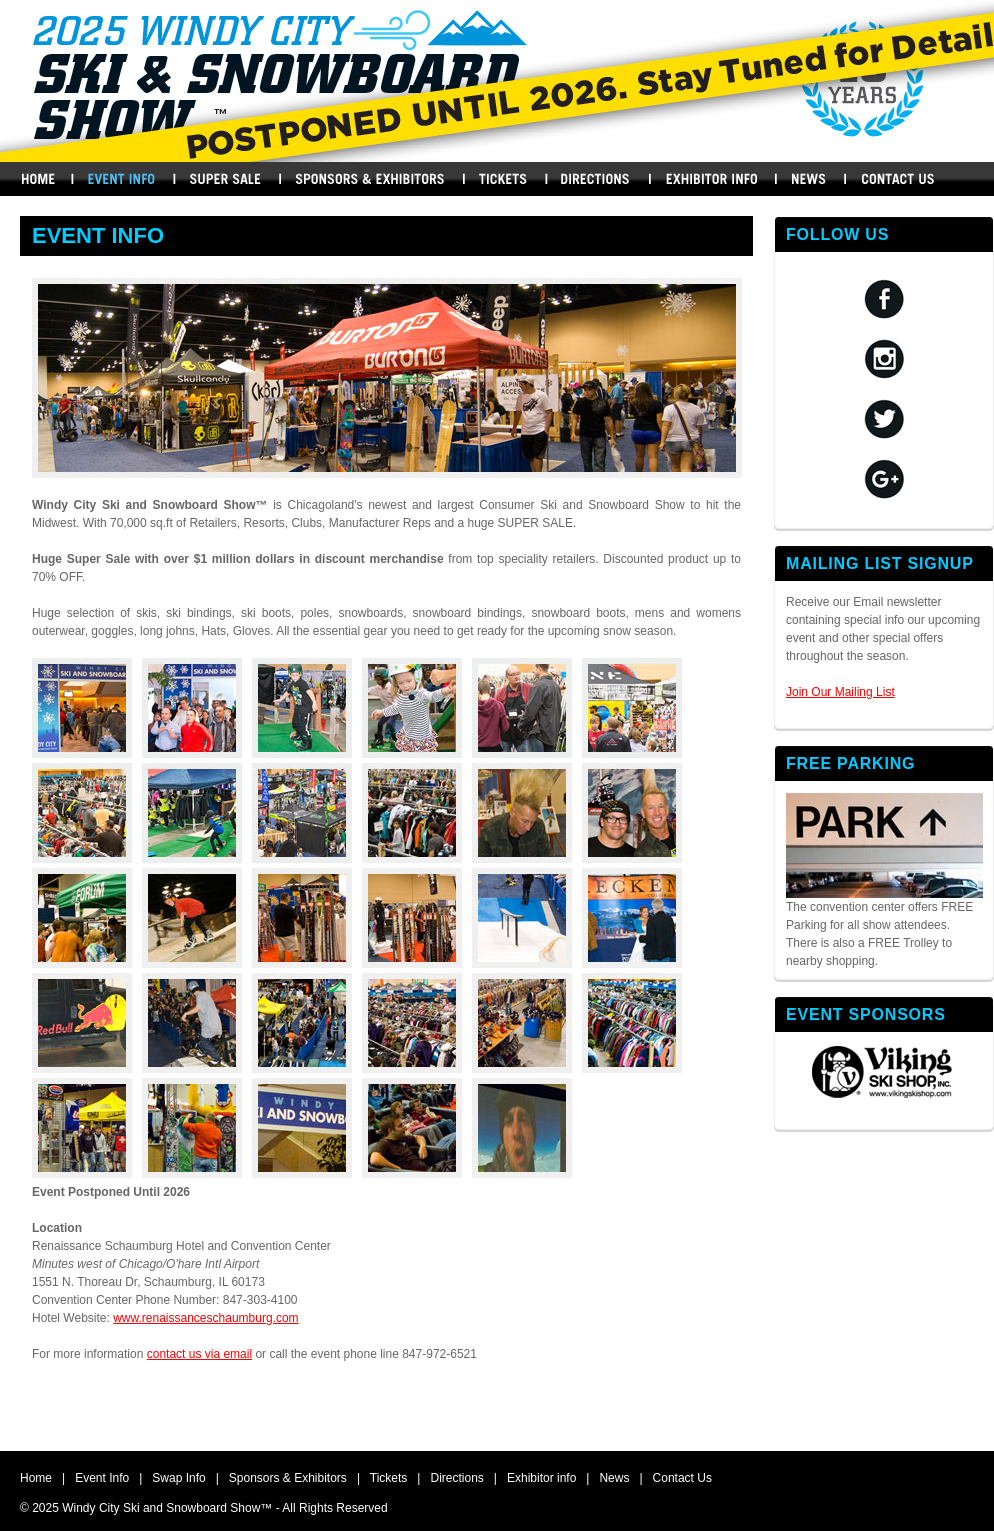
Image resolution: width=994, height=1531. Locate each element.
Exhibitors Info (711, 179)
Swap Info (225, 179)
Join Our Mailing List (840, 692)
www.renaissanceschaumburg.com (205, 1318)
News (809, 179)
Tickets (389, 1478)
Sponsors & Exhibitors (369, 179)
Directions (597, 179)
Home (37, 179)
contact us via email (199, 1354)
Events (121, 179)
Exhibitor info (541, 1478)
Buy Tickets (503, 179)
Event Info (102, 1478)
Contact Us (898, 179)
